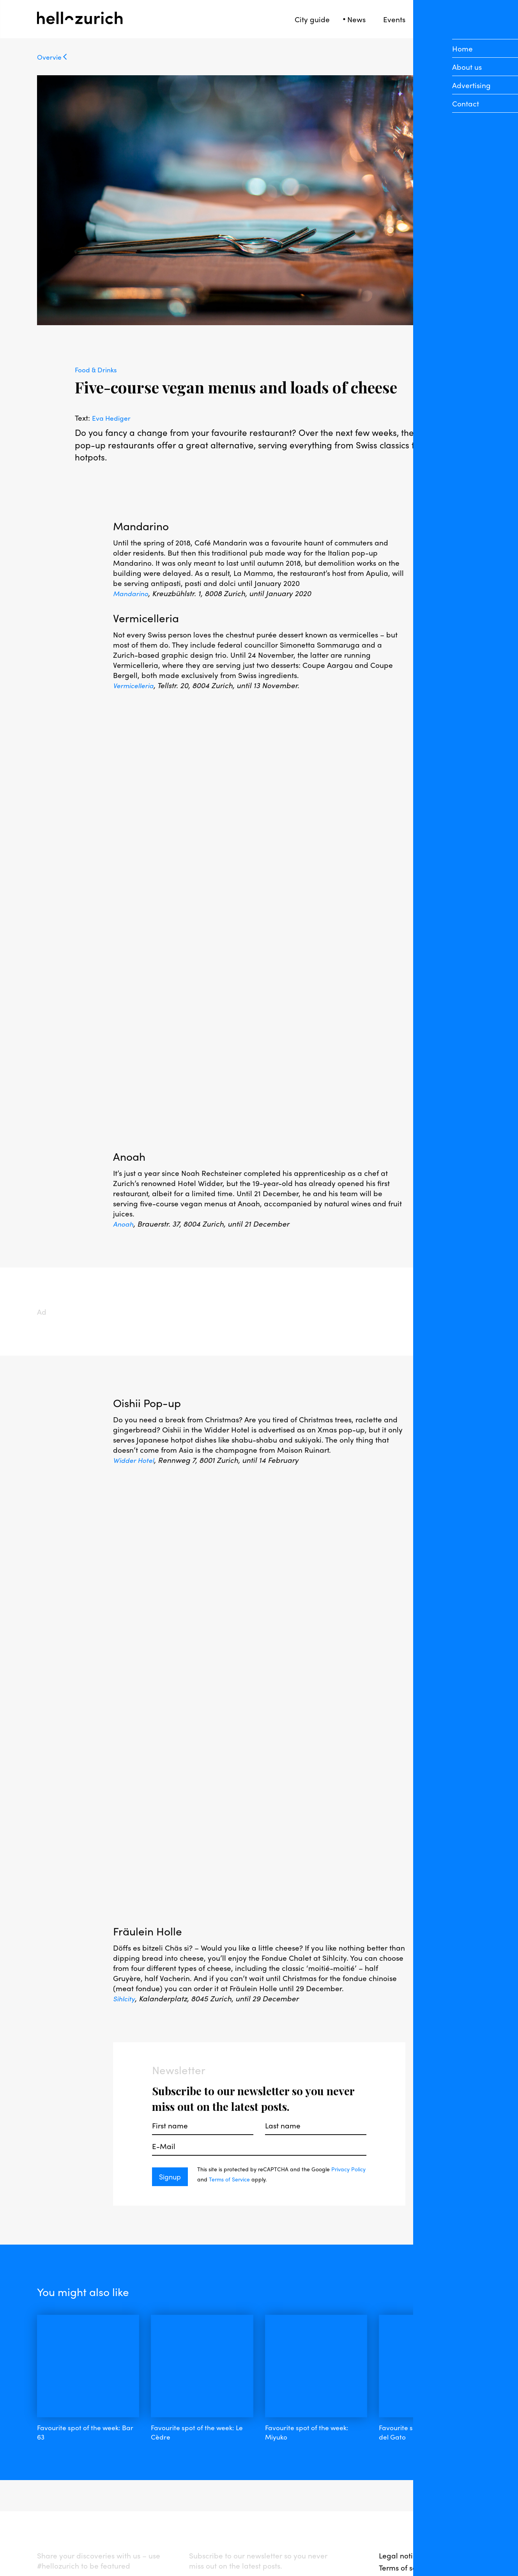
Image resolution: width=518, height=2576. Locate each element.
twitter (130, 2521)
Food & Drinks (98, 369)
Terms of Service (247, 2179)
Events (394, 19)
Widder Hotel (135, 1459)
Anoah (124, 1223)
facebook (54, 2521)
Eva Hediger (113, 417)
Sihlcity (125, 1998)
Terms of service (406, 2507)
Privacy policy (403, 2519)
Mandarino (132, 593)
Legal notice (400, 2495)
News (356, 19)
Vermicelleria (135, 685)
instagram (95, 2521)
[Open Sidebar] (476, 19)
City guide (312, 19)
